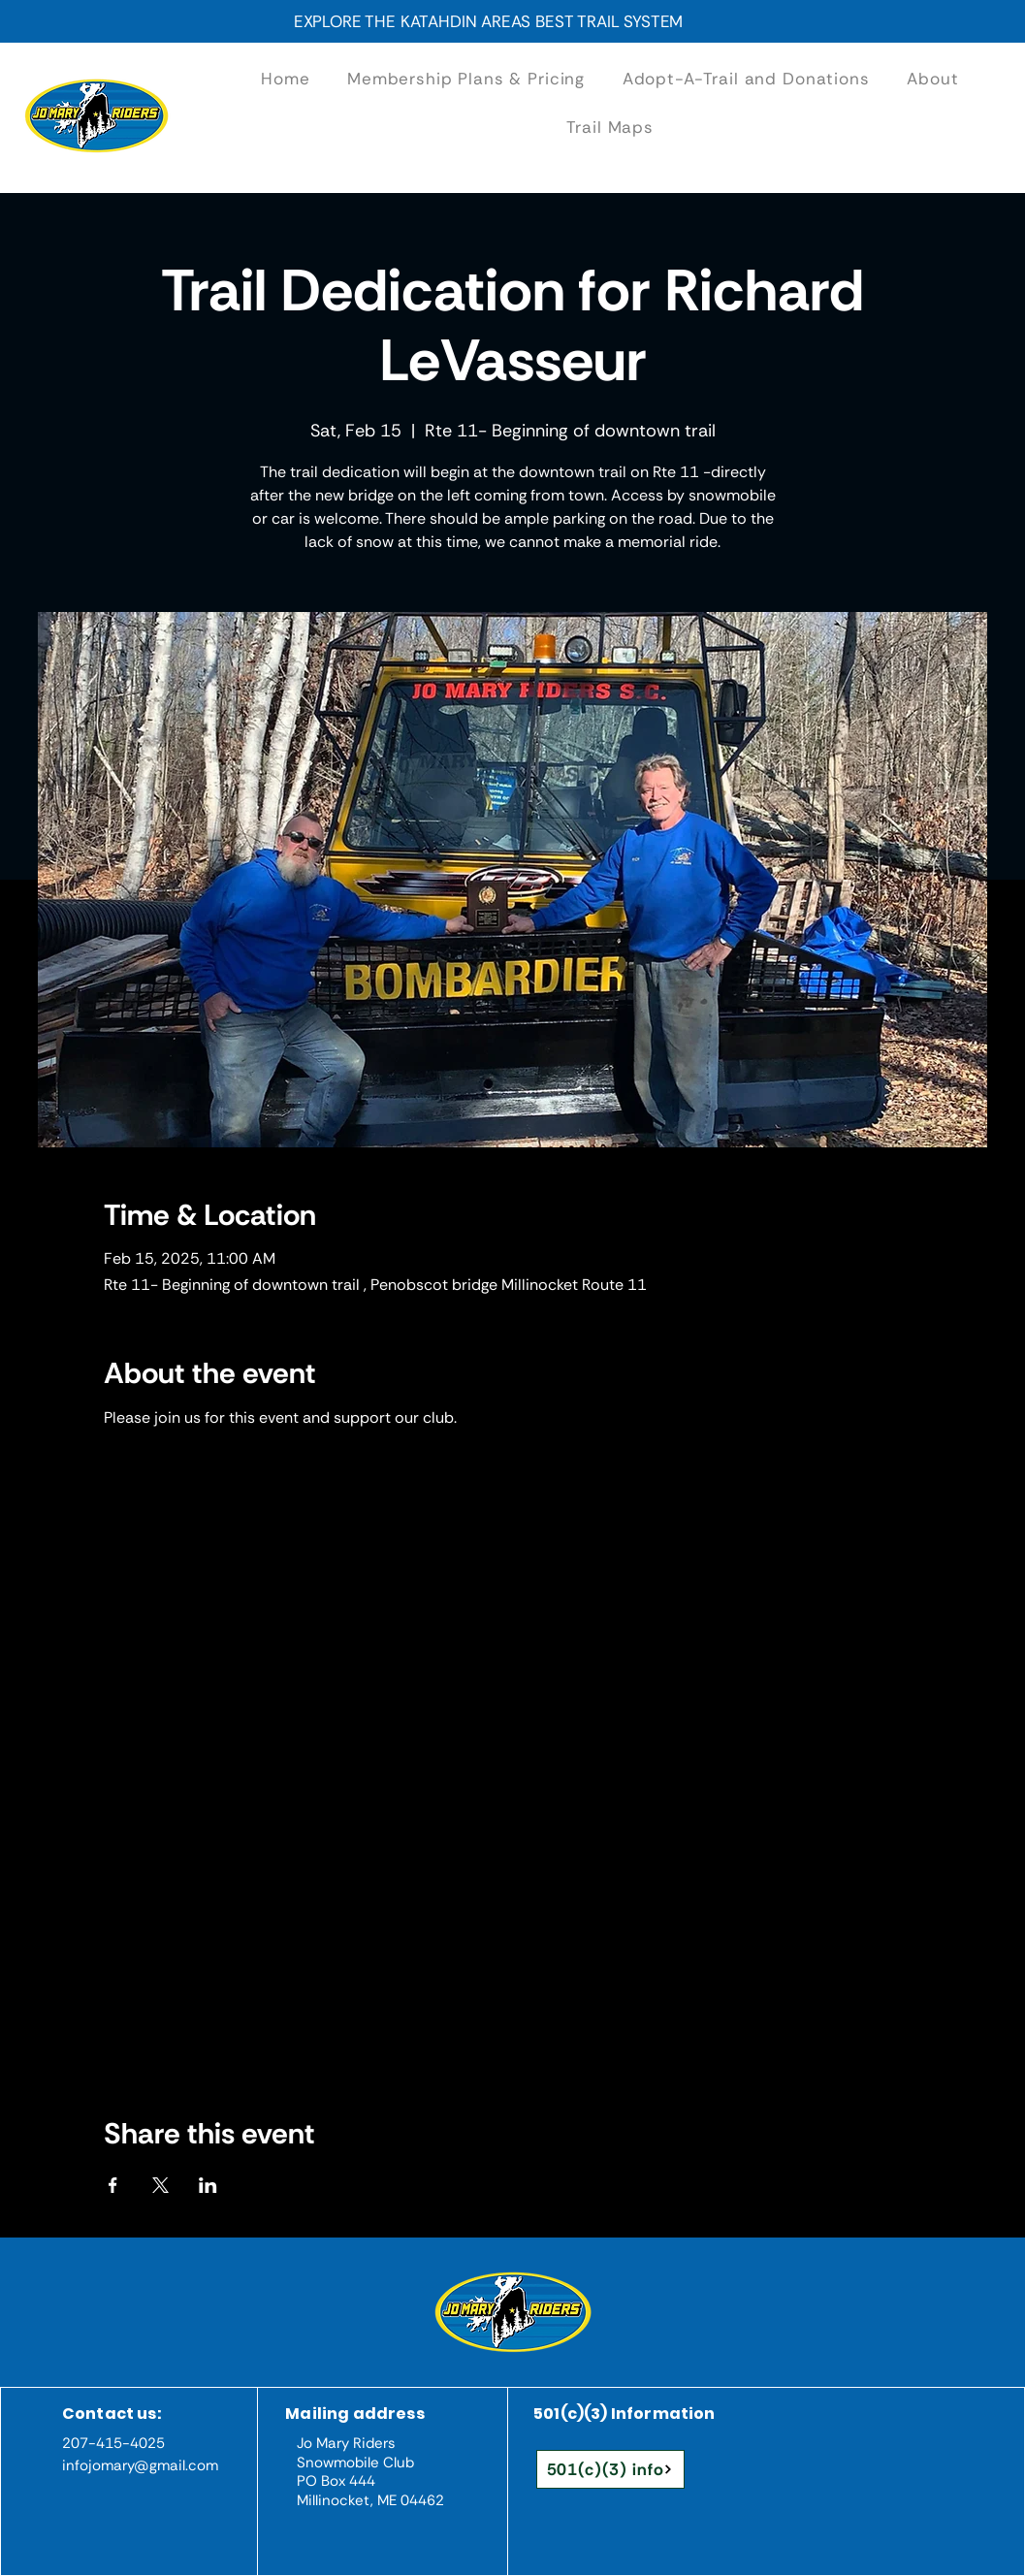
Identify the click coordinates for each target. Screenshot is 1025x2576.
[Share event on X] (160, 2185)
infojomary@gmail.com (140, 2465)
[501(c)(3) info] (610, 2469)
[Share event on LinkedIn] (208, 2185)
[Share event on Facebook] (113, 2185)
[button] (745, 78)
